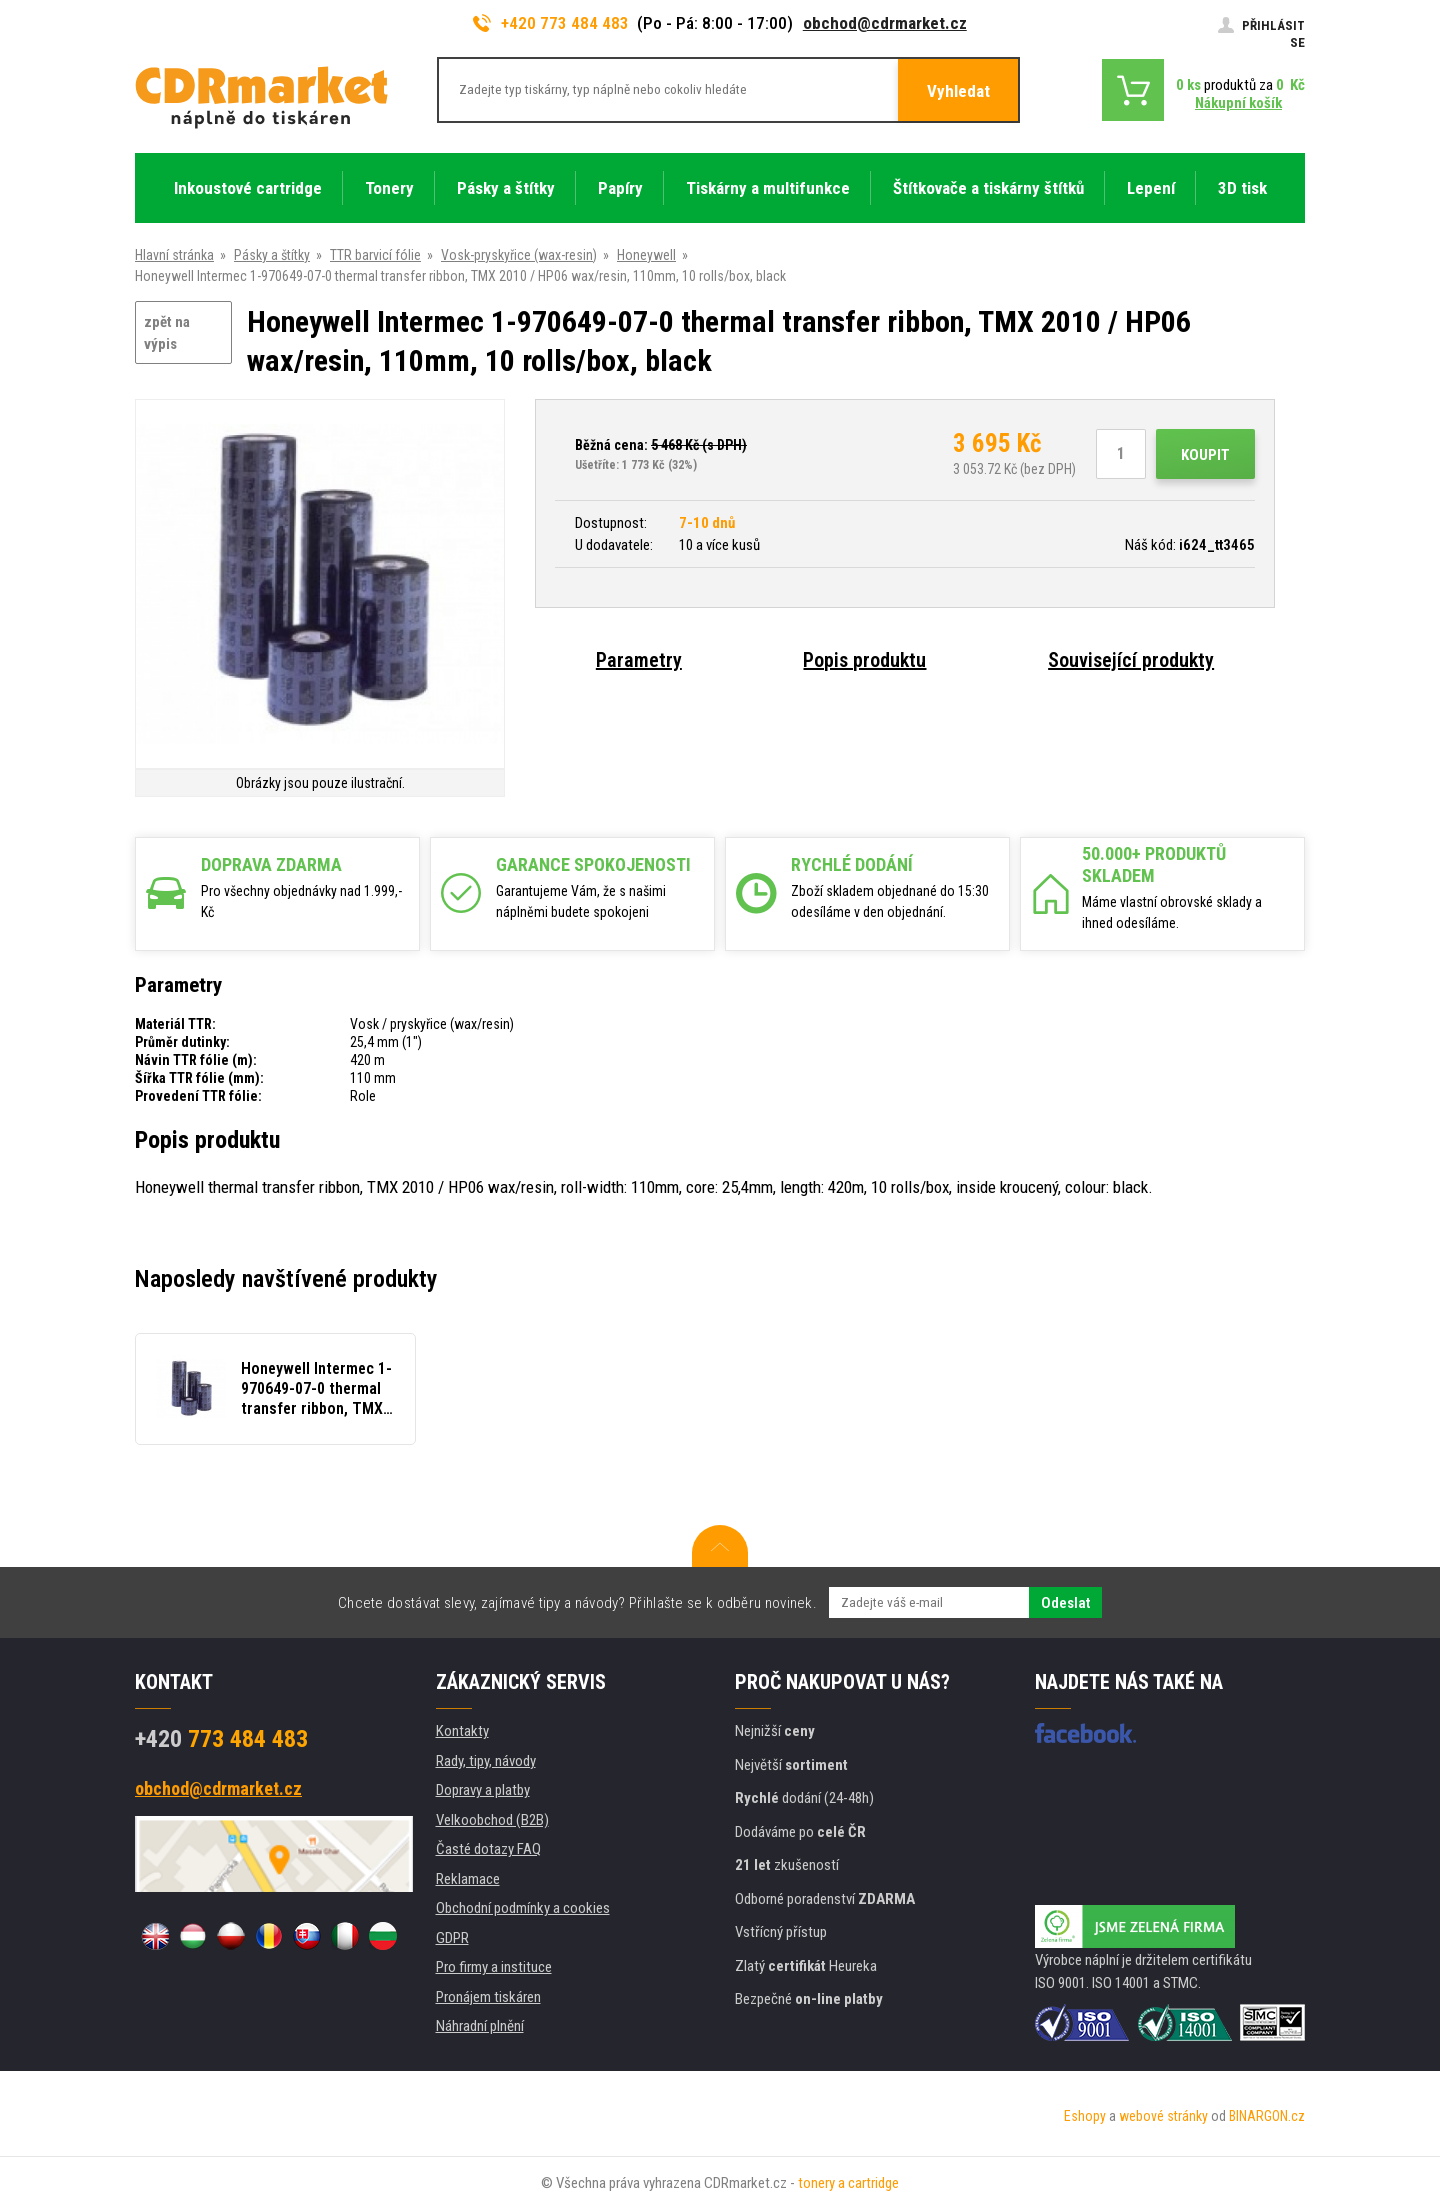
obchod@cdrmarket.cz (885, 23)
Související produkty (1131, 660)
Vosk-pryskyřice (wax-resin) (519, 255)
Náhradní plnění (480, 2026)
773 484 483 (221, 1739)
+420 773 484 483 (551, 23)
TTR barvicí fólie (375, 255)
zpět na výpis (167, 333)
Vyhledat (958, 91)
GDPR (452, 1938)
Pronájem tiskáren (488, 1997)
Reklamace (468, 1879)
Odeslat (1065, 1603)
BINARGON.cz (1267, 2116)
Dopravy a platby (483, 1790)
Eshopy (1085, 2116)
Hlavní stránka (174, 255)
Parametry (639, 660)
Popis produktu (864, 660)
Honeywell (646, 255)
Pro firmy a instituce (494, 1967)
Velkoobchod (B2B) (492, 1820)
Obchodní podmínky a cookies (523, 1908)
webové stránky (1163, 2116)
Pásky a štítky (272, 255)
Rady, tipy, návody (486, 1761)
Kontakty (462, 1731)
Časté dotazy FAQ (488, 1849)
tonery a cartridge (848, 2183)
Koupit (1205, 455)
